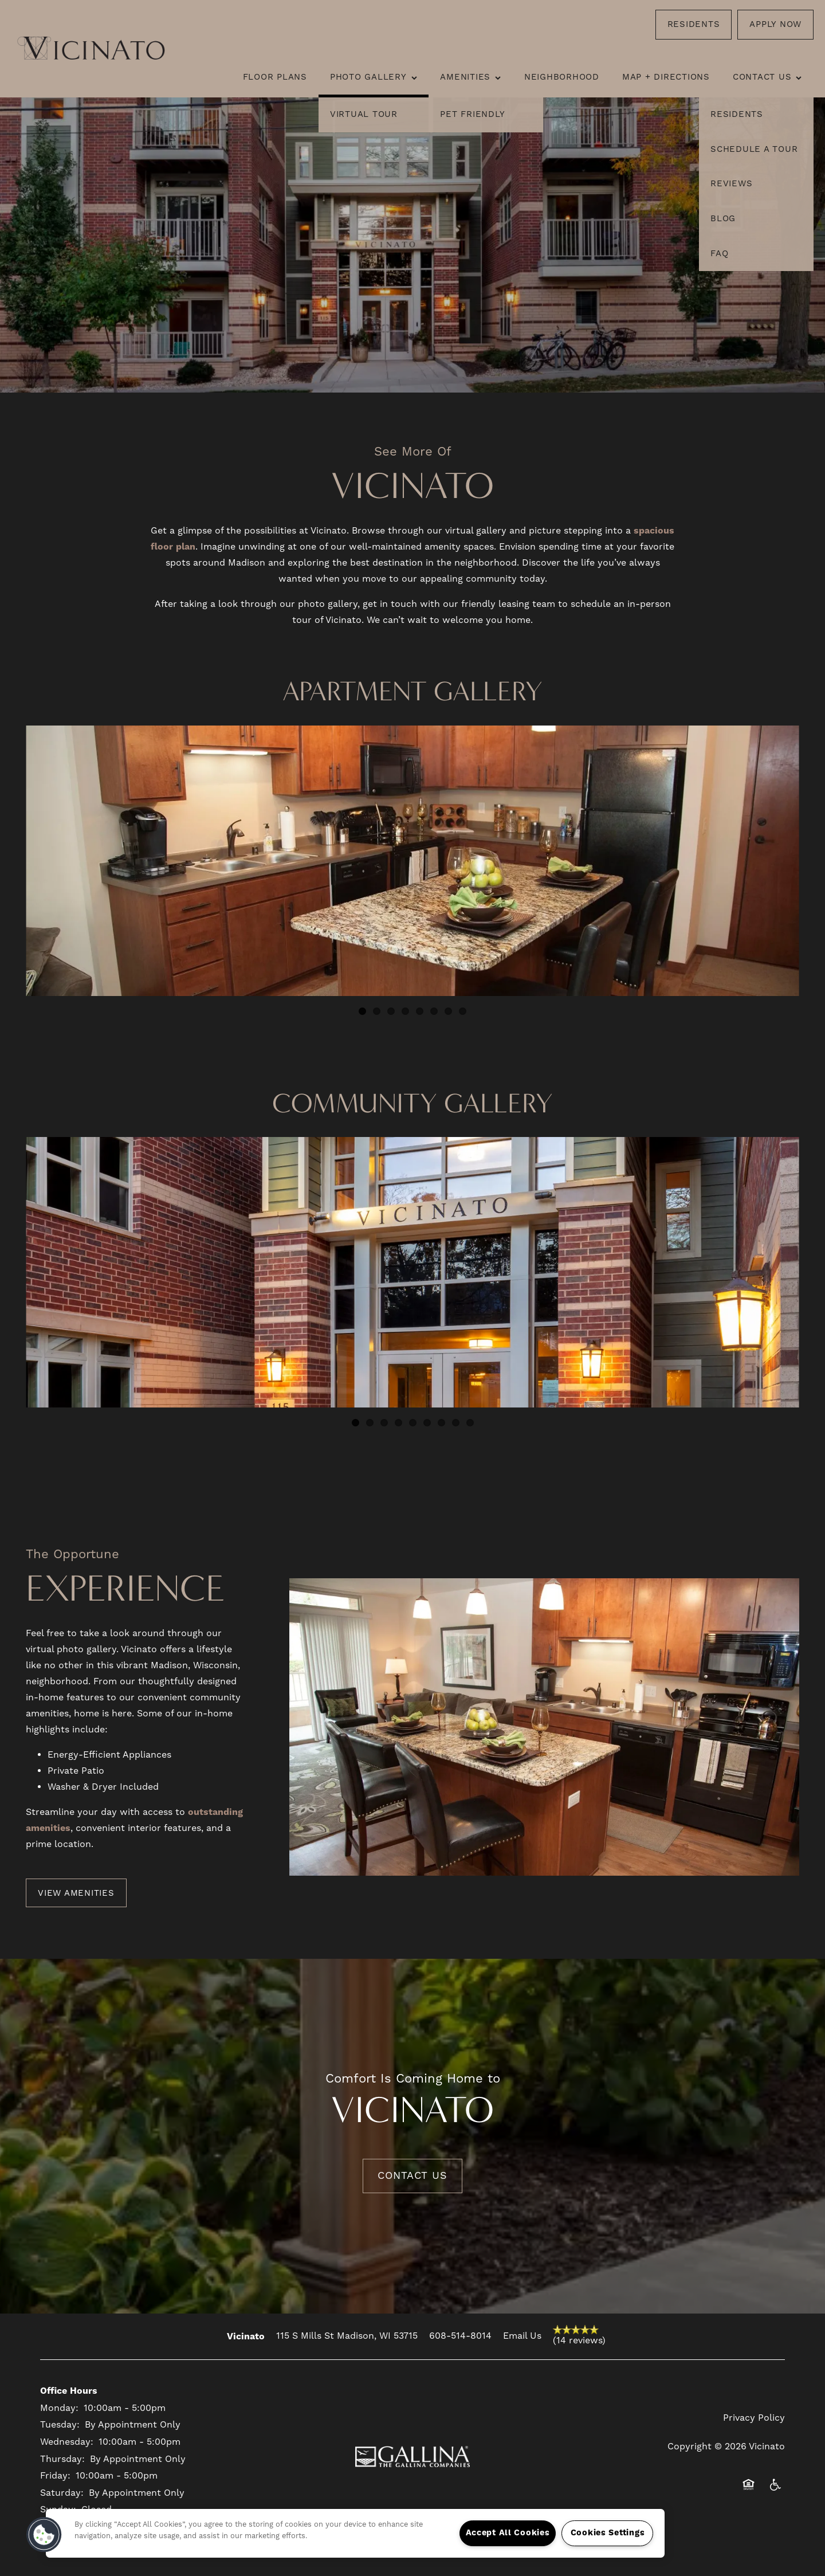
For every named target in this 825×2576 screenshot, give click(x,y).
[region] (355, 2533)
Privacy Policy (754, 2418)
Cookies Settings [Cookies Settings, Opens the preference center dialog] (608, 2533)
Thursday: (62, 2459)
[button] (693, 25)
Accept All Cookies (508, 2533)
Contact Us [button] (412, 2175)
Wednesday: (66, 2442)
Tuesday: (60, 2424)
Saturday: (62, 2493)
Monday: (59, 2408)
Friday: (55, 2475)
